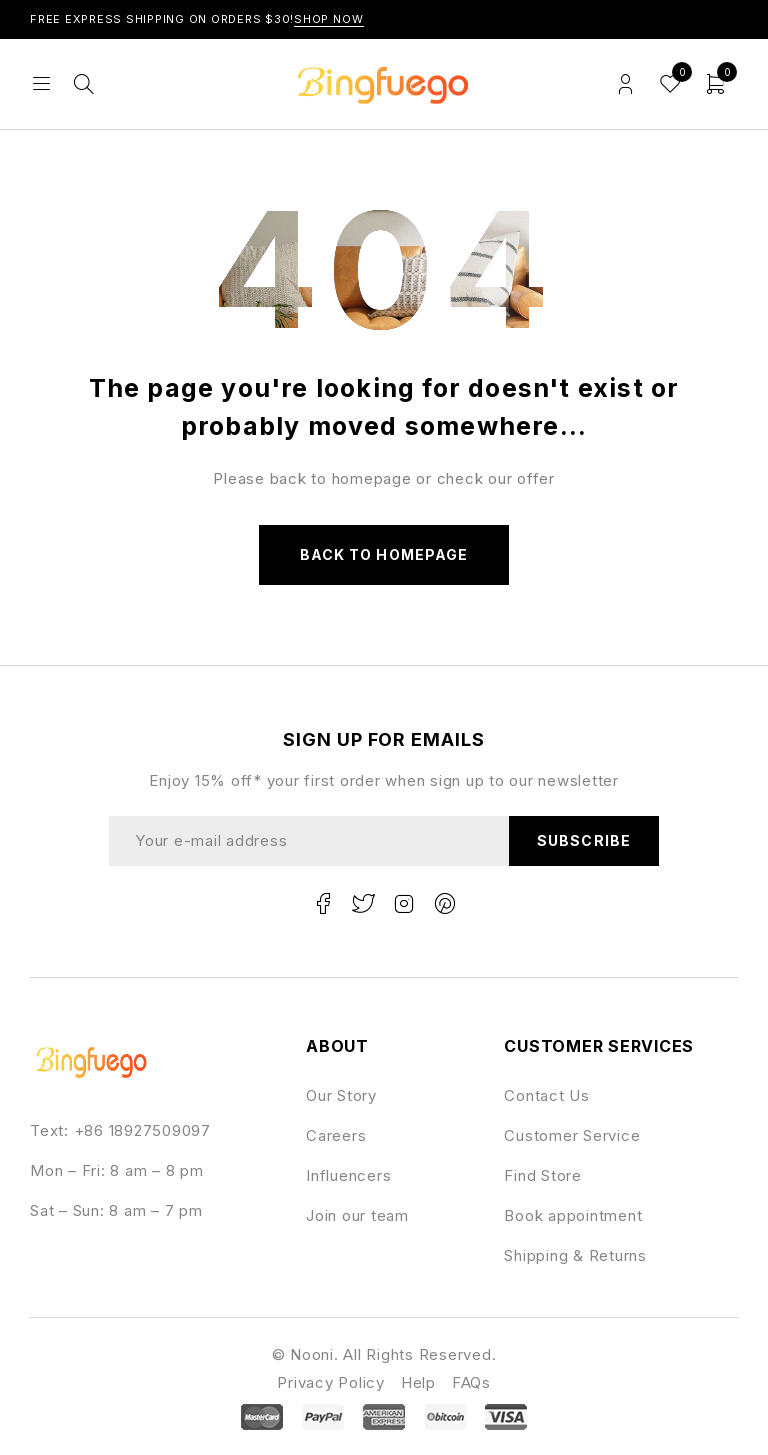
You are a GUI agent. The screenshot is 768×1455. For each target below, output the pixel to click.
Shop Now (329, 19)
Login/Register (625, 84)
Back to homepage (384, 554)
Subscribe (583, 840)
